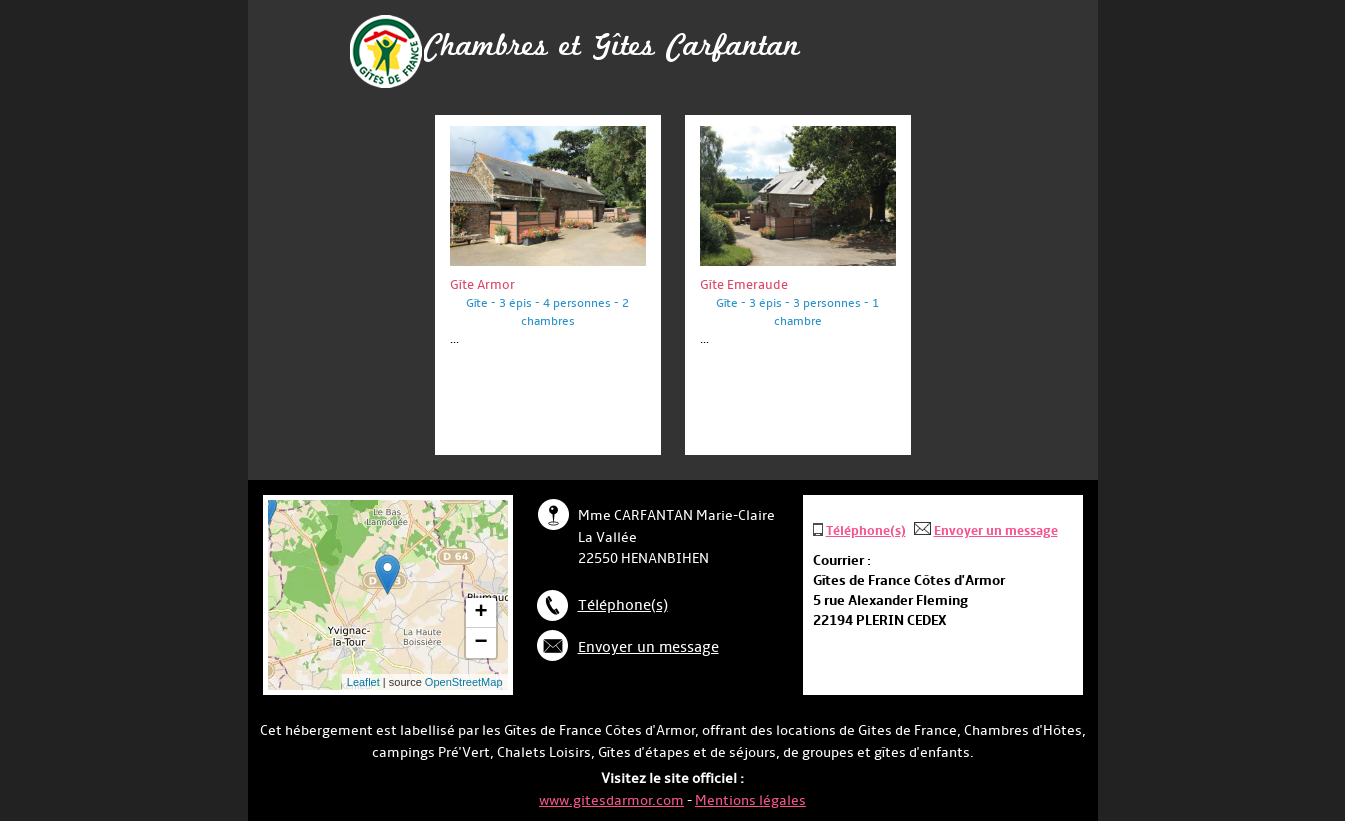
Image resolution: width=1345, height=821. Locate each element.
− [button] (480, 643)
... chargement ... (422, 595)
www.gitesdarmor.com (611, 800)
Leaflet (363, 682)
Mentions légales (750, 800)
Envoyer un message (648, 647)
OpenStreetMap (464, 682)
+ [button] (480, 613)
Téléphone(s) (623, 605)
